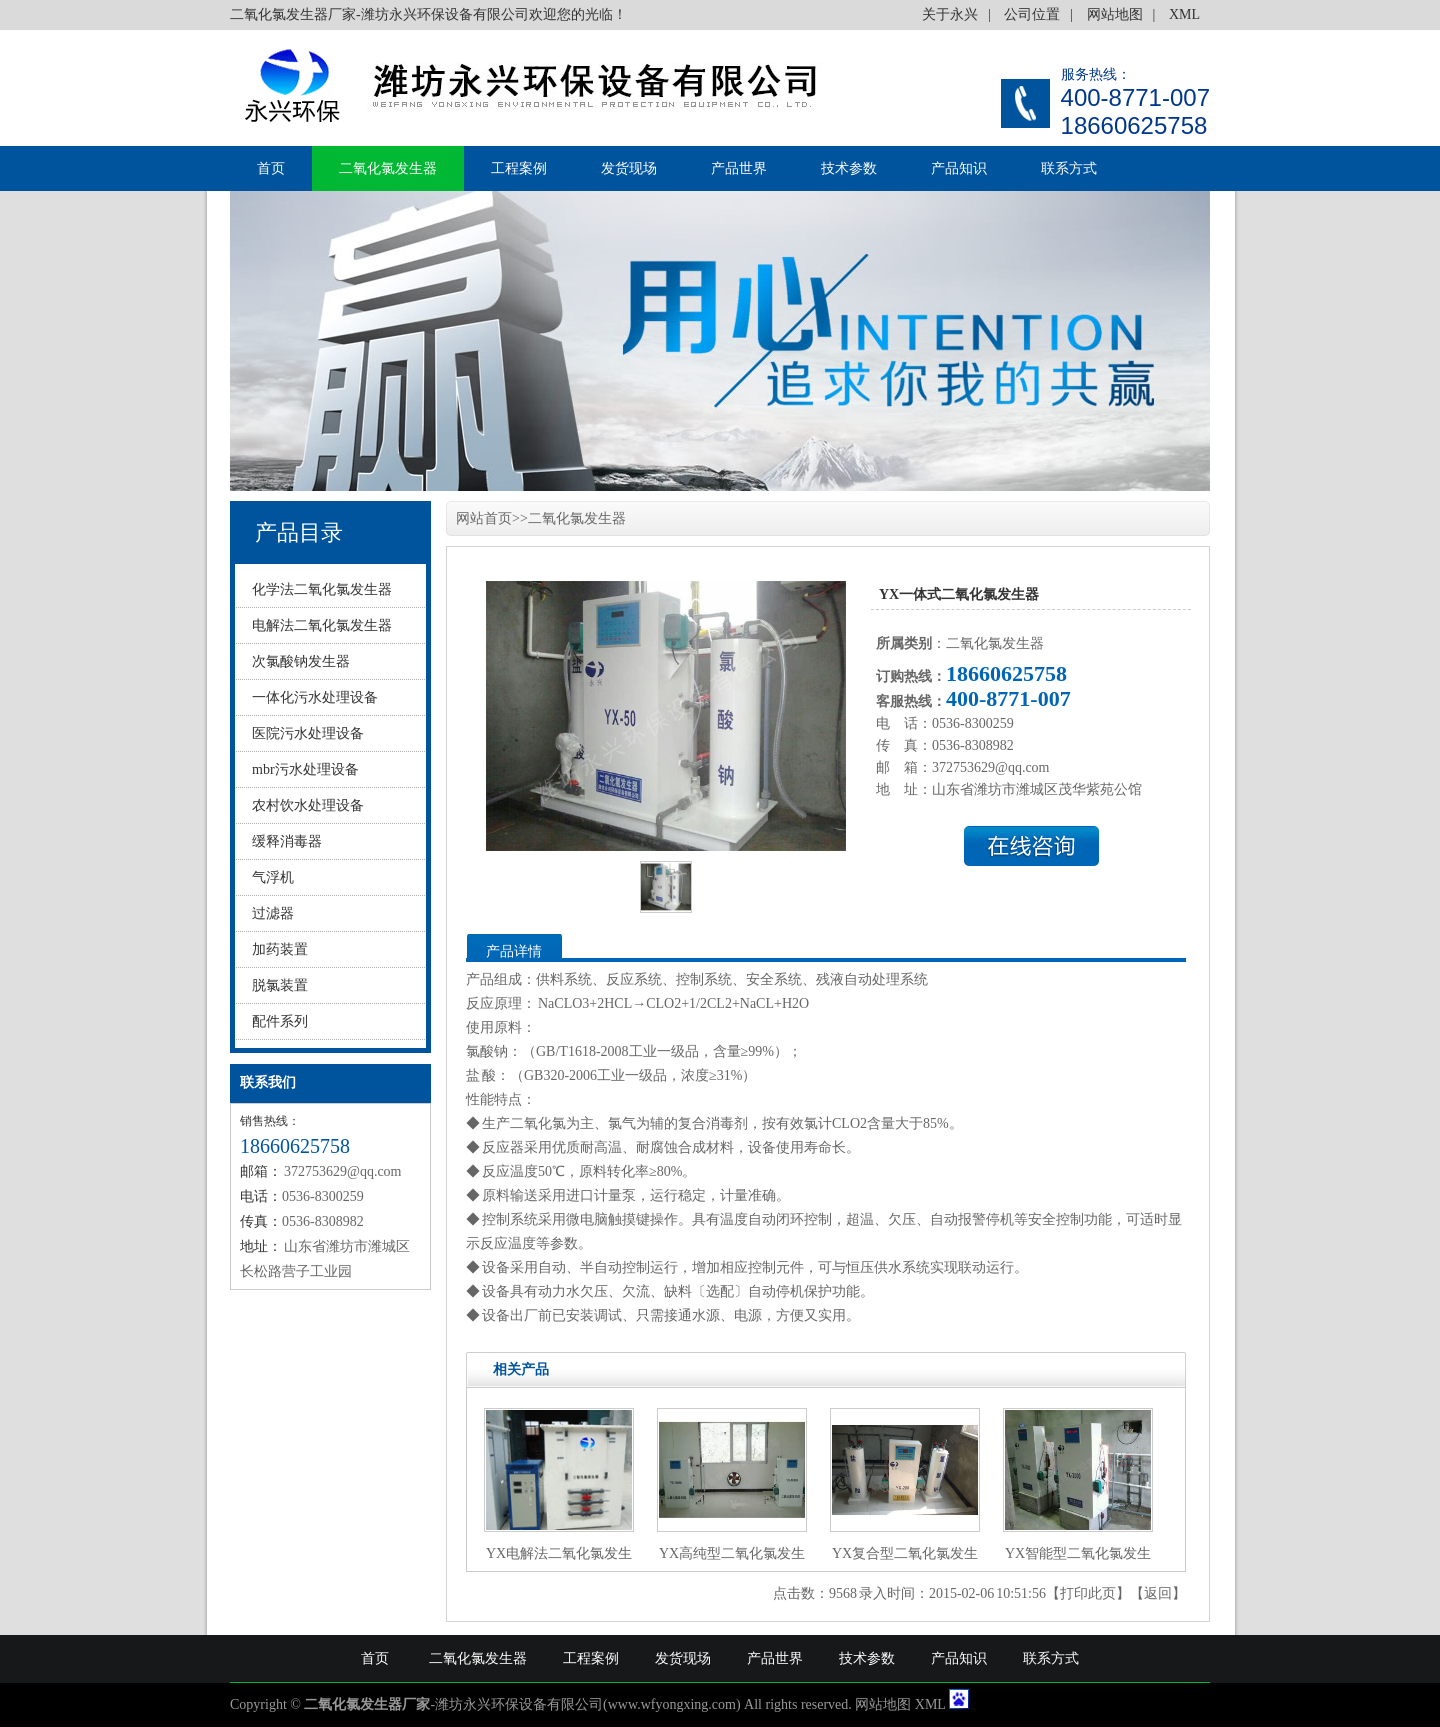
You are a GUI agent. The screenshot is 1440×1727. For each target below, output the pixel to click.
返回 (1158, 1593)
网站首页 (484, 518)
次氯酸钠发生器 (301, 661)
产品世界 (739, 168)
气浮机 (273, 877)
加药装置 (280, 949)
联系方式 (1069, 168)
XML (1184, 14)
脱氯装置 (280, 985)
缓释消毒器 (287, 841)
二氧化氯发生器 (388, 168)
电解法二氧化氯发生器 (322, 625)
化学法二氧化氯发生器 (322, 589)
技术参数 (849, 168)
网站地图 (1115, 14)
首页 (271, 168)
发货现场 (629, 168)
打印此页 (1088, 1593)
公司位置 (1032, 14)
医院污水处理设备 (308, 733)
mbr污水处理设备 (305, 769)
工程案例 (519, 168)
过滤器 (273, 913)
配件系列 (280, 1021)
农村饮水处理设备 (308, 805)
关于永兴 (950, 14)
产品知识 (959, 168)
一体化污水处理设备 (315, 697)
